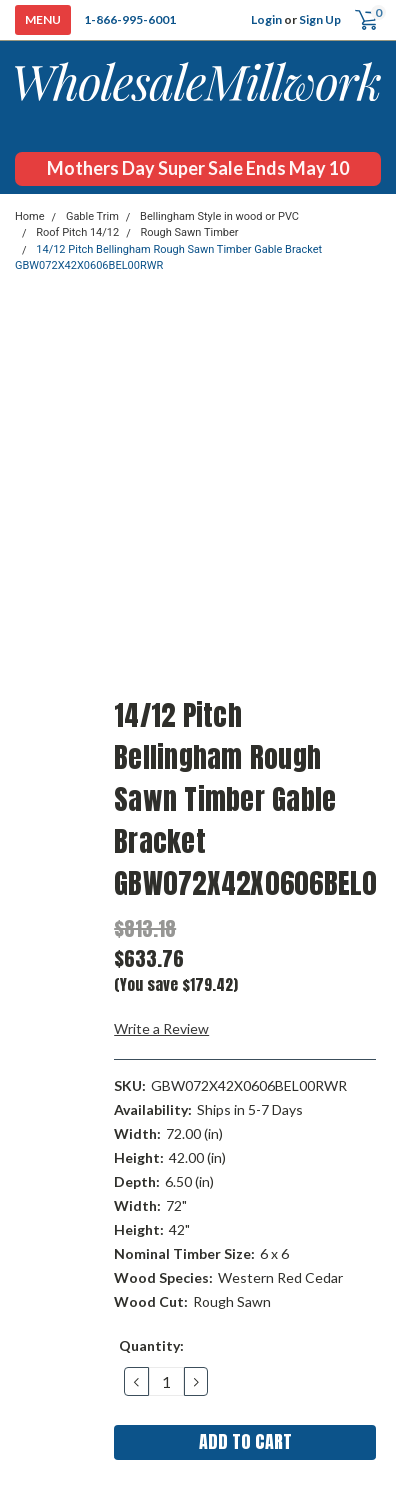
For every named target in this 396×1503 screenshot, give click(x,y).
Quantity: (151, 1345)
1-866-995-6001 (130, 19)
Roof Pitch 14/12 (77, 232)
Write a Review (161, 1028)
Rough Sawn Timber (189, 232)
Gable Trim (92, 216)
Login (266, 19)
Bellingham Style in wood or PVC (219, 216)
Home (30, 216)
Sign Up (320, 19)
